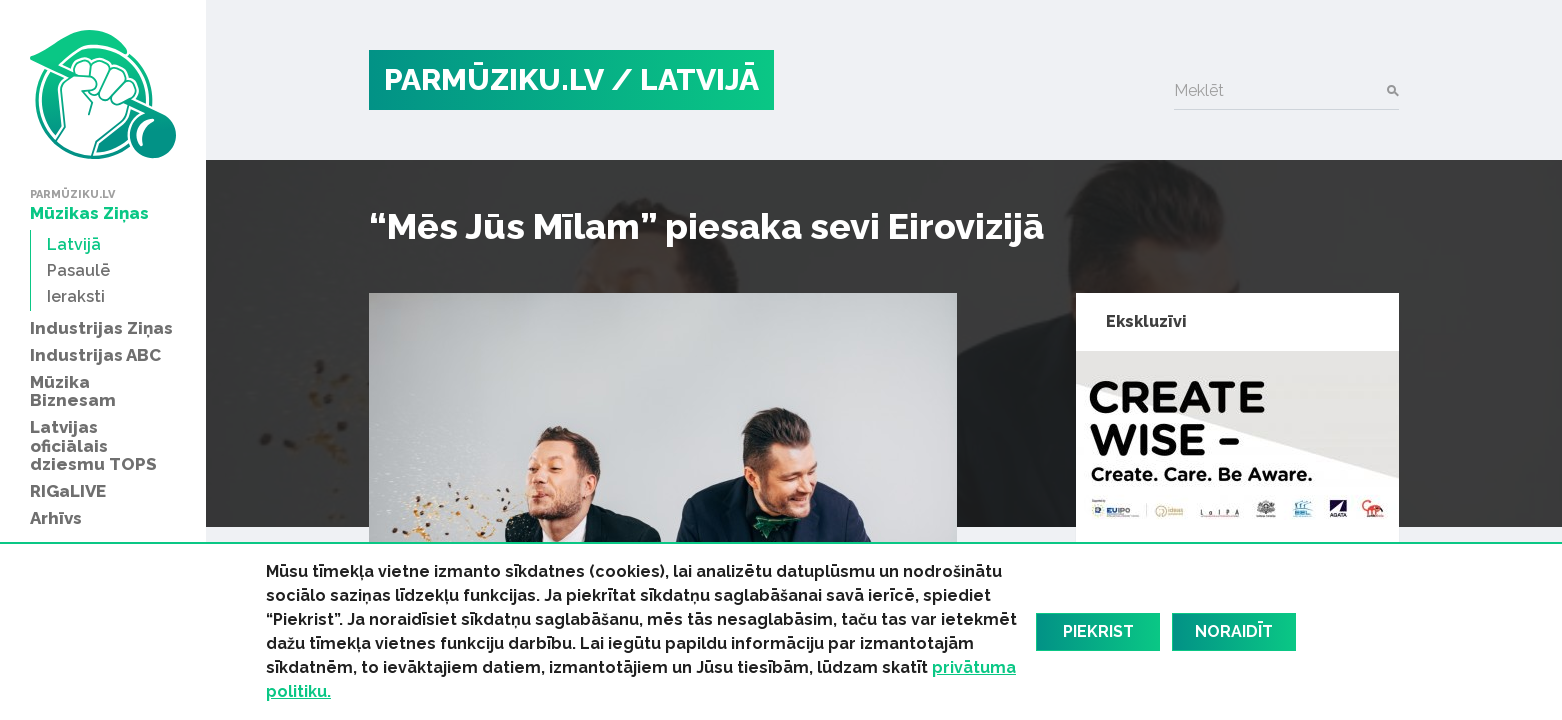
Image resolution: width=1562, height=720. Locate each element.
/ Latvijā (685, 79)
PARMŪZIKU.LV (494, 79)
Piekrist (1098, 631)
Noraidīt (1234, 631)
